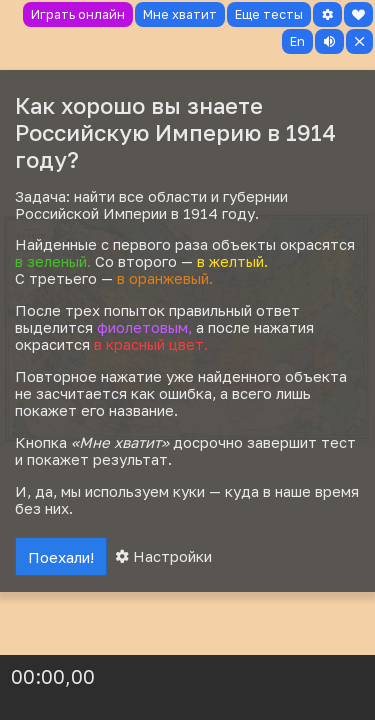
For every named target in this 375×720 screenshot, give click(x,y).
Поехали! (61, 557)
